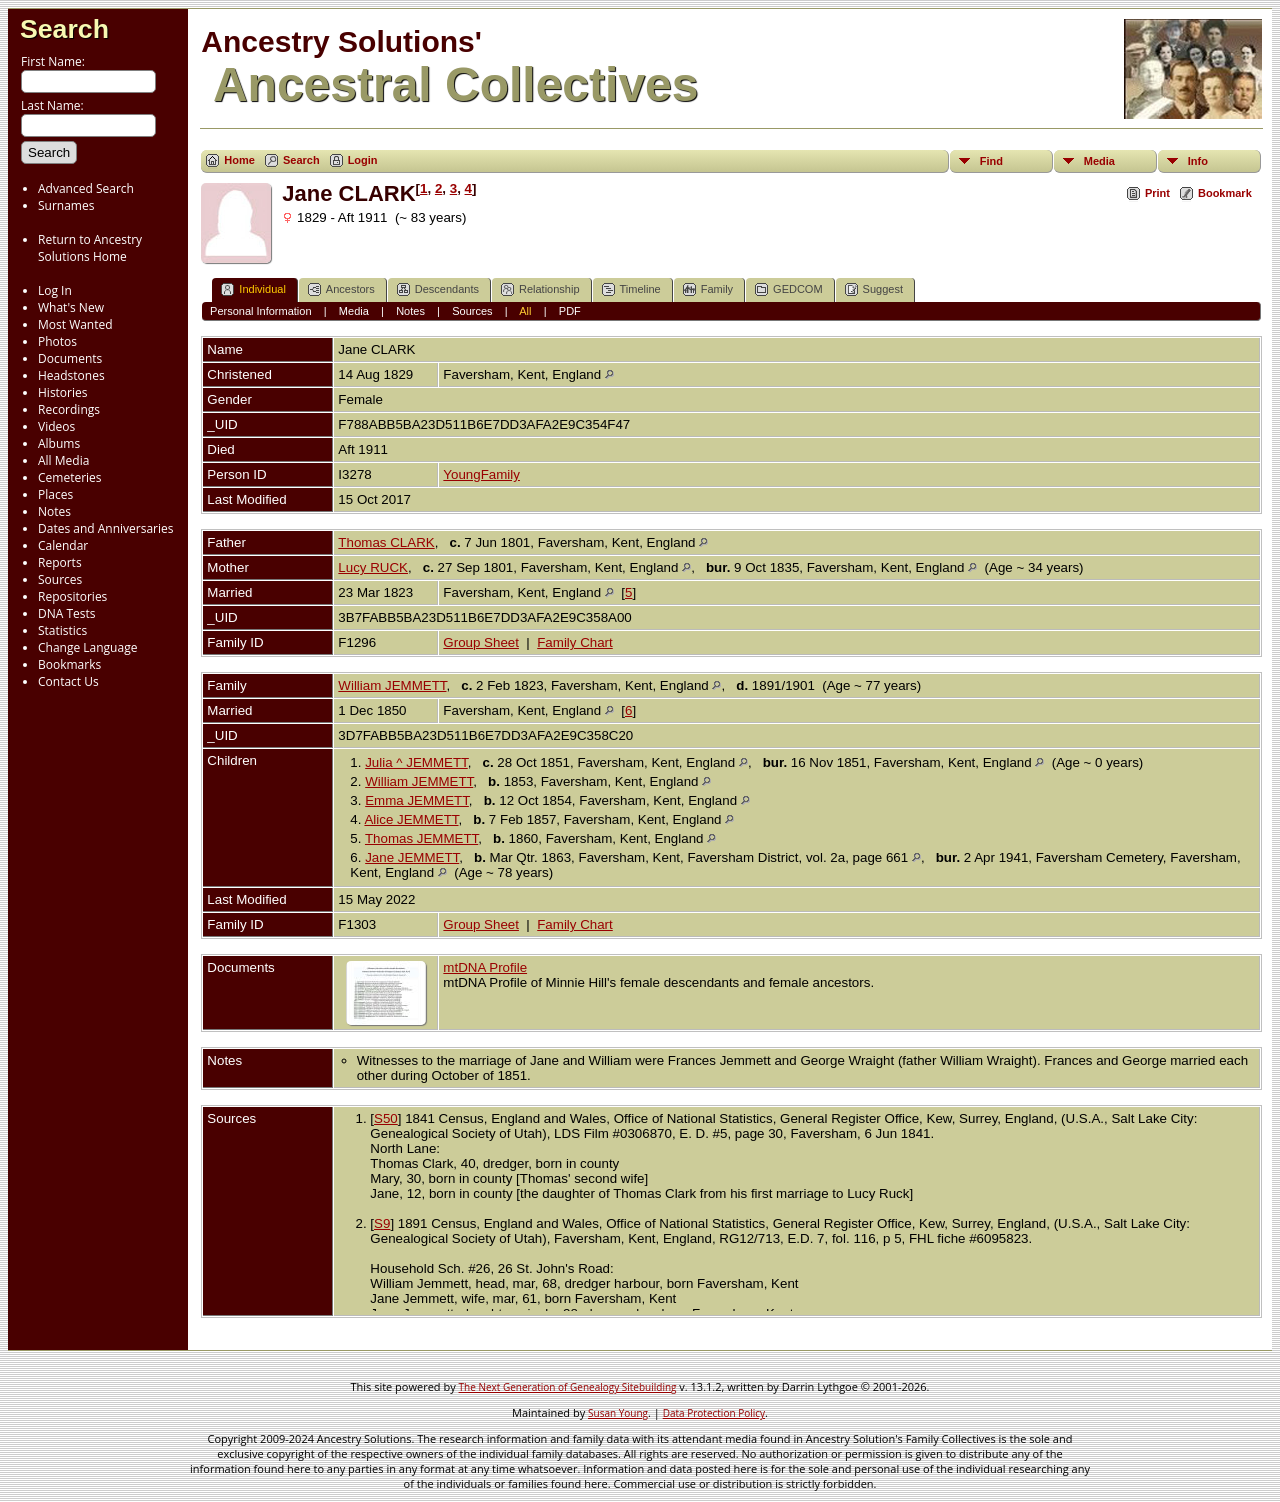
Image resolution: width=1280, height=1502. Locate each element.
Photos (57, 341)
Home (239, 160)
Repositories (72, 596)
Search (64, 29)
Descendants (438, 289)
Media (1099, 161)
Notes (54, 511)
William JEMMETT (392, 685)
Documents (70, 358)
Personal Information (261, 311)
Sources (60, 579)
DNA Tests (67, 613)
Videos (56, 426)
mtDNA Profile (485, 967)
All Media (63, 460)
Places (55, 494)
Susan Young (618, 1413)
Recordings (69, 409)
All (525, 311)
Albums (59, 443)
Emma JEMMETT (417, 800)
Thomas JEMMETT (421, 838)
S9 (382, 1223)
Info (1198, 161)
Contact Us (68, 681)
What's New (71, 307)
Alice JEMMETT (411, 819)
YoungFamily (481, 474)
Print (1157, 193)
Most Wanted (75, 324)
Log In (55, 290)
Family (708, 289)
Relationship (540, 289)
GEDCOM (789, 289)
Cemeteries (70, 477)
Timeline (631, 289)
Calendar (63, 545)
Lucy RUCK (373, 567)
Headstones (71, 375)
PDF (570, 311)
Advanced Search (86, 188)
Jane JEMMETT (412, 857)
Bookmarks (69, 664)
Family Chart (575, 642)
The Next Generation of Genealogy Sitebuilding (568, 1387)
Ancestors (341, 289)
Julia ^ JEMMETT (416, 762)
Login (363, 160)
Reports (60, 562)
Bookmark (1225, 193)
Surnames (66, 205)
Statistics (62, 630)
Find (991, 161)
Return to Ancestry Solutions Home (90, 248)
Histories (62, 392)
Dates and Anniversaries (105, 528)
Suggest (874, 289)
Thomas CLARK (386, 542)
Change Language (87, 647)
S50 (386, 1118)
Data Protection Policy (714, 1413)
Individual (253, 289)
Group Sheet (481, 642)
